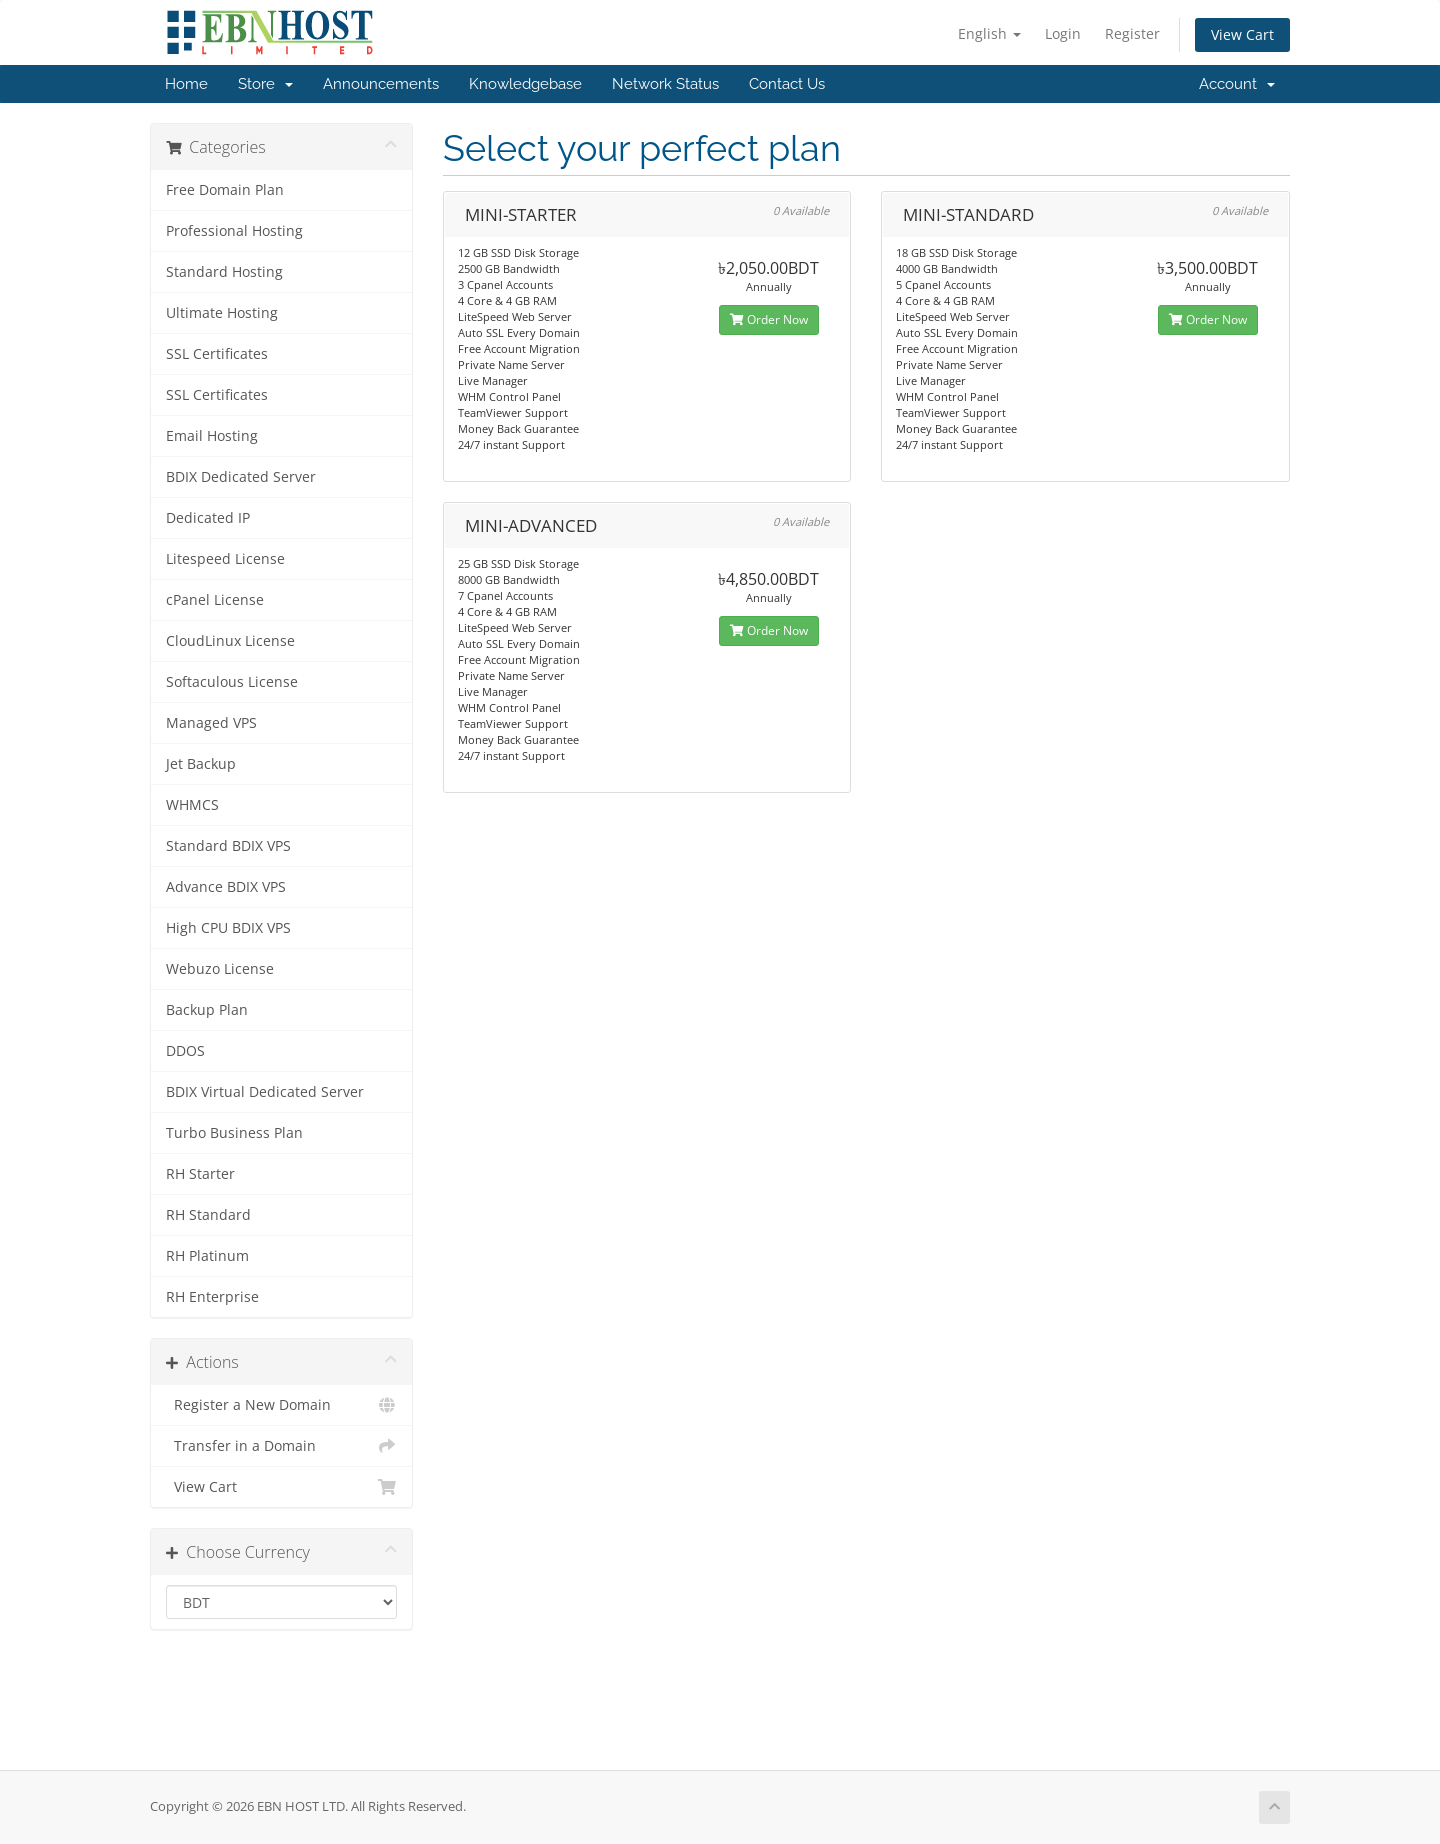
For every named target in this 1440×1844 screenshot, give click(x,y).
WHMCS (192, 805)
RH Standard (208, 1215)
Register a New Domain (281, 1405)
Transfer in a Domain (281, 1446)
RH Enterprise (212, 1297)
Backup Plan (207, 1010)
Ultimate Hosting (222, 313)
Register (1132, 33)
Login (1063, 33)
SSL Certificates (217, 354)
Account (1237, 84)
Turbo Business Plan (234, 1133)
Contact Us (787, 84)
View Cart (1242, 34)
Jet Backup (201, 764)
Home (186, 84)
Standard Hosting (224, 272)
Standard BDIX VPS (228, 846)
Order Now (769, 319)
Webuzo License (220, 969)
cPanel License (215, 600)
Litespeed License (225, 559)
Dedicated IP (208, 518)
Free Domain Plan (225, 190)
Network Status (665, 84)
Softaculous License (232, 682)
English (989, 33)
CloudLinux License (230, 641)
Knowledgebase (525, 84)
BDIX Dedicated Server (241, 477)
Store (265, 84)
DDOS (185, 1051)
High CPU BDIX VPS (228, 928)
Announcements (381, 84)
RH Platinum (207, 1256)
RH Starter (200, 1174)
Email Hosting (212, 436)
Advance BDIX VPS (226, 887)
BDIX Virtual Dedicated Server (265, 1092)
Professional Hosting (234, 231)
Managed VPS (211, 723)
